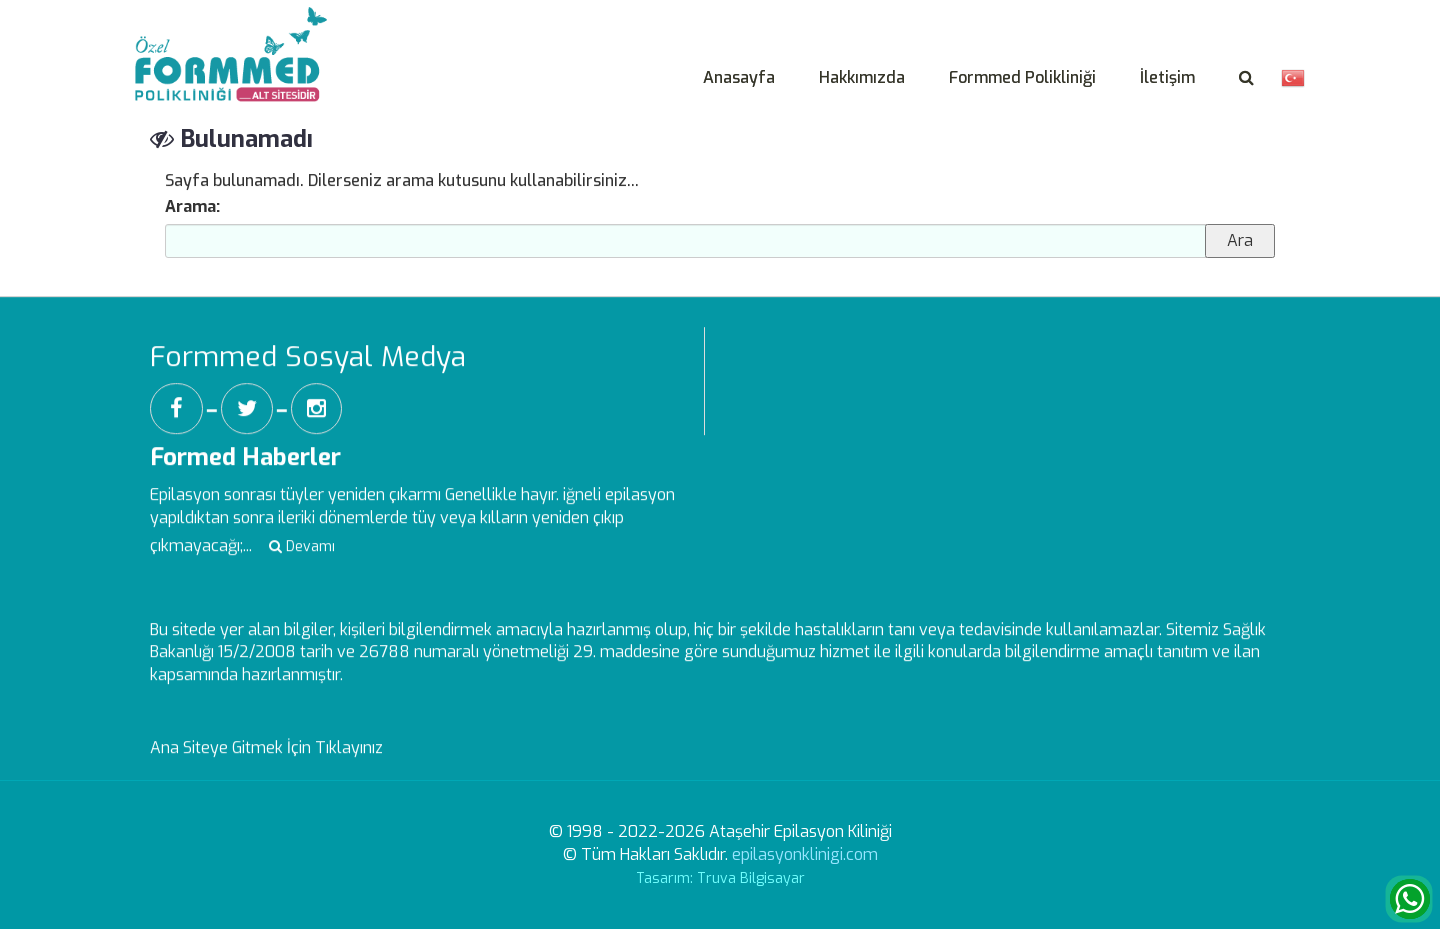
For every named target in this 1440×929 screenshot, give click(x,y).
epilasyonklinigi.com (805, 854)
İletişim (1167, 77)
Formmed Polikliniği (1022, 77)
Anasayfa (739, 77)
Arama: (192, 206)
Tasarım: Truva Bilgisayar (720, 878)
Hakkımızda (862, 77)
